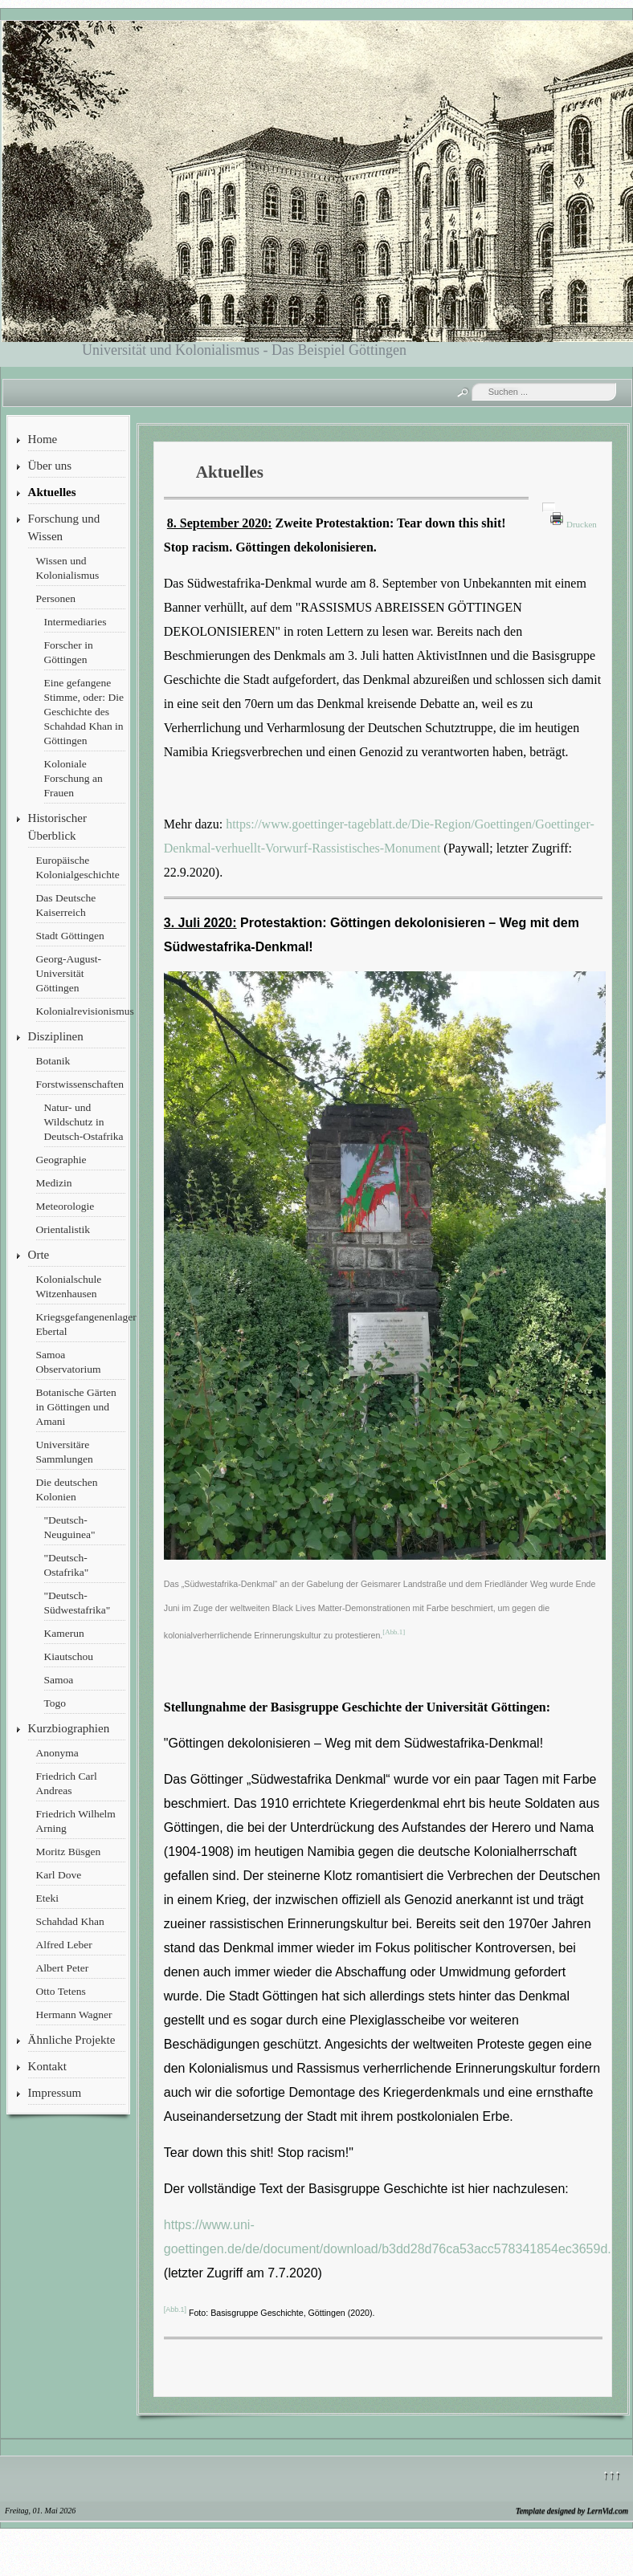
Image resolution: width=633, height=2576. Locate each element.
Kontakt (47, 2066)
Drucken (581, 524)
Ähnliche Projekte (72, 2039)
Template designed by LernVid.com (572, 2510)
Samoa (59, 1680)
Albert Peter (62, 1968)
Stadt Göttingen (70, 936)
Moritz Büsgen (68, 1852)
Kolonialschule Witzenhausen (69, 1286)
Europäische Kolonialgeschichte (78, 867)
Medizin (54, 1183)
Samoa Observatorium (68, 1362)
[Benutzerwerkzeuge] (548, 507)
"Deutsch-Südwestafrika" (77, 1602)
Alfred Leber (64, 1945)
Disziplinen (56, 1036)
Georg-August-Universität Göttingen (69, 973)
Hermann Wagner (74, 2014)
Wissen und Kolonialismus (68, 568)
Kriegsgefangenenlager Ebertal (80, 1324)
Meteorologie (65, 1206)
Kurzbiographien (69, 1728)
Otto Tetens (61, 1991)
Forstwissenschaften (80, 1084)
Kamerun (64, 1633)
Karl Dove (59, 1875)
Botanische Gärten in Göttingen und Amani (76, 1406)
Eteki (47, 1898)
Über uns (50, 465)
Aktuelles (52, 492)
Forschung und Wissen (64, 527)
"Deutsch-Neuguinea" (70, 1527)
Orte (39, 1254)
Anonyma (57, 1753)
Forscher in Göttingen (68, 652)
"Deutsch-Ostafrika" (66, 1565)
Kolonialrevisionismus (80, 1011)
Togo (55, 1703)
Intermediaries (75, 622)
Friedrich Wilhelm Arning (76, 1821)
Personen (56, 598)
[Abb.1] (393, 1632)
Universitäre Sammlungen (64, 1452)
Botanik (53, 1061)
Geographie (61, 1160)
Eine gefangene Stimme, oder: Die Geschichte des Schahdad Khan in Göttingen (84, 712)
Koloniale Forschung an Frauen (73, 778)
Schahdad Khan (70, 1921)
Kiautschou (69, 1656)
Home (43, 439)
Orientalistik (63, 1229)
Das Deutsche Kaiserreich (66, 905)
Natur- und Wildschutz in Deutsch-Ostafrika (84, 1121)
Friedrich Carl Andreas (66, 1783)
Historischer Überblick (57, 827)
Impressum (55, 2092)
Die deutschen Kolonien (67, 1489)
